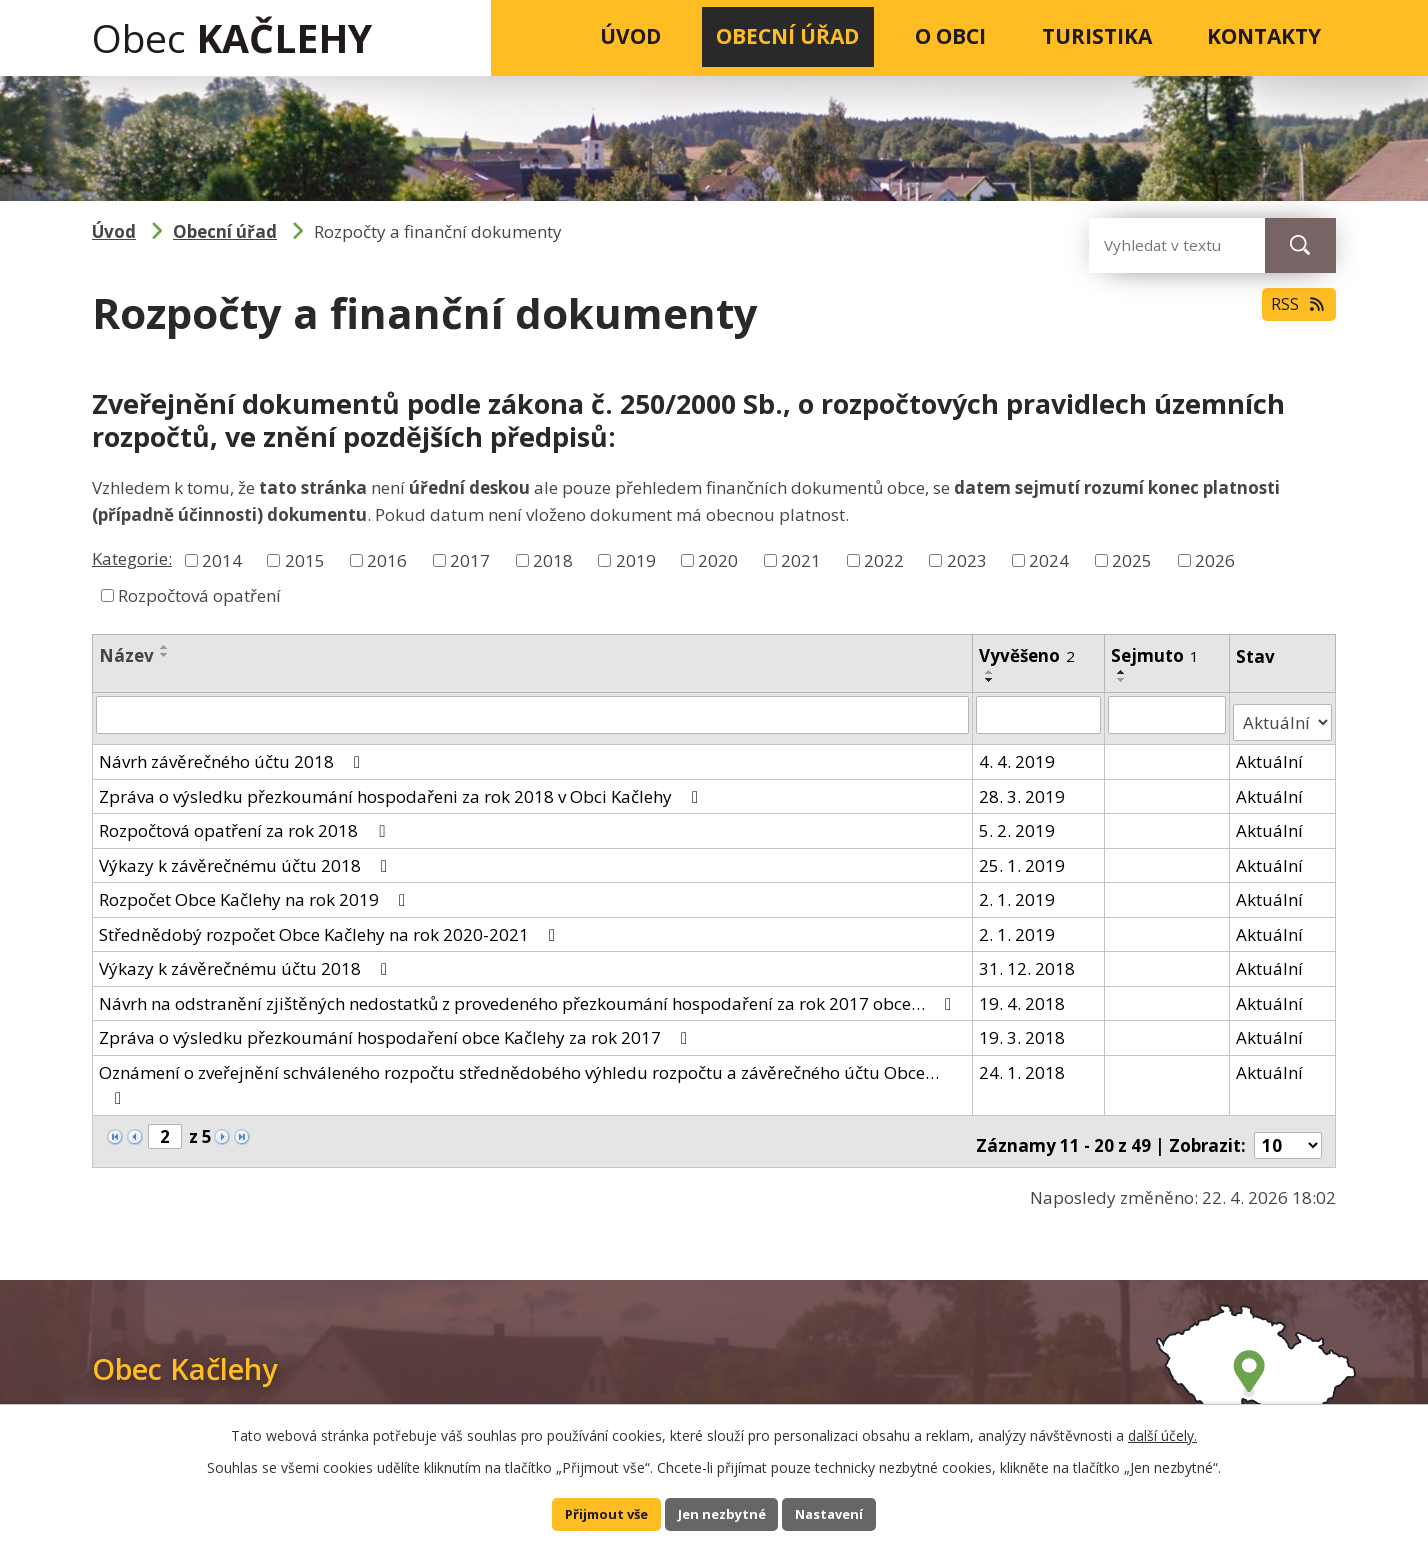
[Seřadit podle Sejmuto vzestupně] (1124, 672)
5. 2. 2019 (1018, 821)
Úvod (630, 36)
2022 (884, 559)
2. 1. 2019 (1018, 890)
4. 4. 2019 (1018, 752)
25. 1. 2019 (1023, 856)
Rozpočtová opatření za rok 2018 (245, 821)
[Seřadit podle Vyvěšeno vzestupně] (991, 672)
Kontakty (1264, 36)
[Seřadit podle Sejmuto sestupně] (1124, 680)
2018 (553, 559)
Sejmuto (1157, 655)
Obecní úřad (787, 36)
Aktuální (1271, 752)
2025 (1132, 559)
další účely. (1162, 1430)
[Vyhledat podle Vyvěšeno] (1040, 714)
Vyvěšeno (1028, 655)
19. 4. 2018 (1023, 994)
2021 (801, 559)
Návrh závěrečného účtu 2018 (233, 752)
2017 (470, 559)
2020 (718, 559)
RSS (1293, 315)
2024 (1049, 559)
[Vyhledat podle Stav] (1283, 714)
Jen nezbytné (722, 1512)
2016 (387, 559)
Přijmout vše (594, 1512)
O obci (950, 36)
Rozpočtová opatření (199, 595)
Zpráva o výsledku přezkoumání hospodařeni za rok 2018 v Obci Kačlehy (402, 787)
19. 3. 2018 (1023, 1028)
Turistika (1097, 36)
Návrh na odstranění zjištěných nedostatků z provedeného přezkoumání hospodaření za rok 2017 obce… (529, 994)
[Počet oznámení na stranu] (1288, 1128)
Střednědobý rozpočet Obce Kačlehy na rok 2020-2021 (331, 925)
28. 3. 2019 (1023, 787)
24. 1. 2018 (1023, 1063)
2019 (636, 559)
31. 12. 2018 (1028, 959)
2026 (1215, 559)
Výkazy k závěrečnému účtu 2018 (247, 856)
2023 (967, 559)
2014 (222, 559)
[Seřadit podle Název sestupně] (165, 655)
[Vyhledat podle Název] (533, 714)
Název (126, 655)
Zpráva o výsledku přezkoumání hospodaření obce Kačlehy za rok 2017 (397, 1028)
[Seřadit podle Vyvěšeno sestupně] (991, 680)
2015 (305, 559)
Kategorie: (132, 558)
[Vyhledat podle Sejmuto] (1169, 714)
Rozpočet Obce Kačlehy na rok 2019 (256, 890)
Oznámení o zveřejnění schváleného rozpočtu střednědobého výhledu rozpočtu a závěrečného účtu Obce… (519, 1075)
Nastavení (842, 1512)
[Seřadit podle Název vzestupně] (165, 647)
